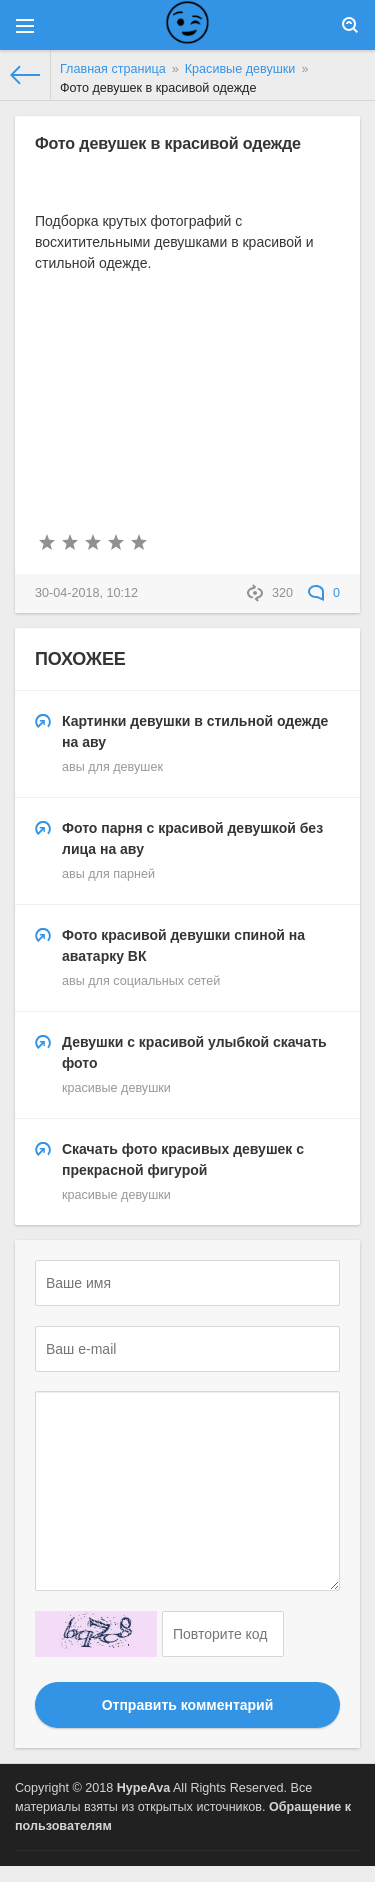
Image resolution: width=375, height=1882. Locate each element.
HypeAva (143, 1788)
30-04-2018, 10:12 (86, 593)
